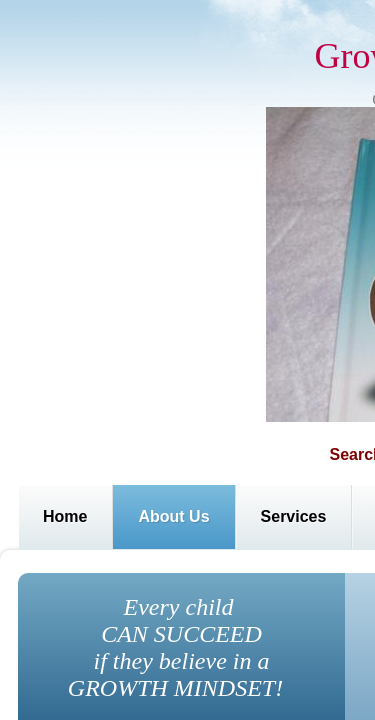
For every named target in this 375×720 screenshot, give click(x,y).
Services (294, 516)
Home (65, 516)
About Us (173, 516)
